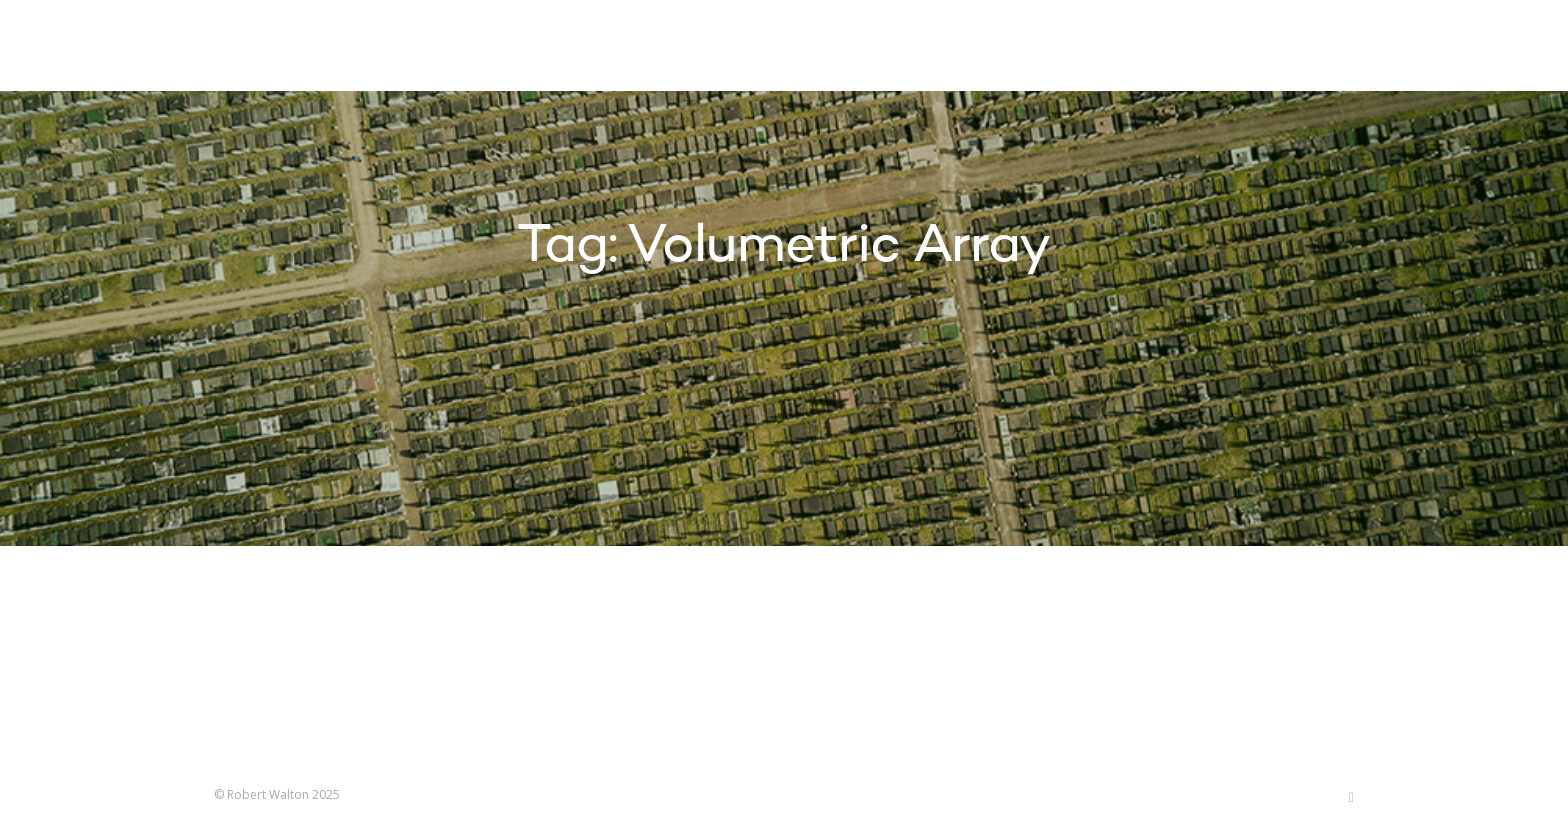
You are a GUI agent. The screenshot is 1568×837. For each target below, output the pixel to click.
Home (802, 48)
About (1104, 48)
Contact (1198, 48)
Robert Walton (260, 45)
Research (1006, 48)
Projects (895, 48)
